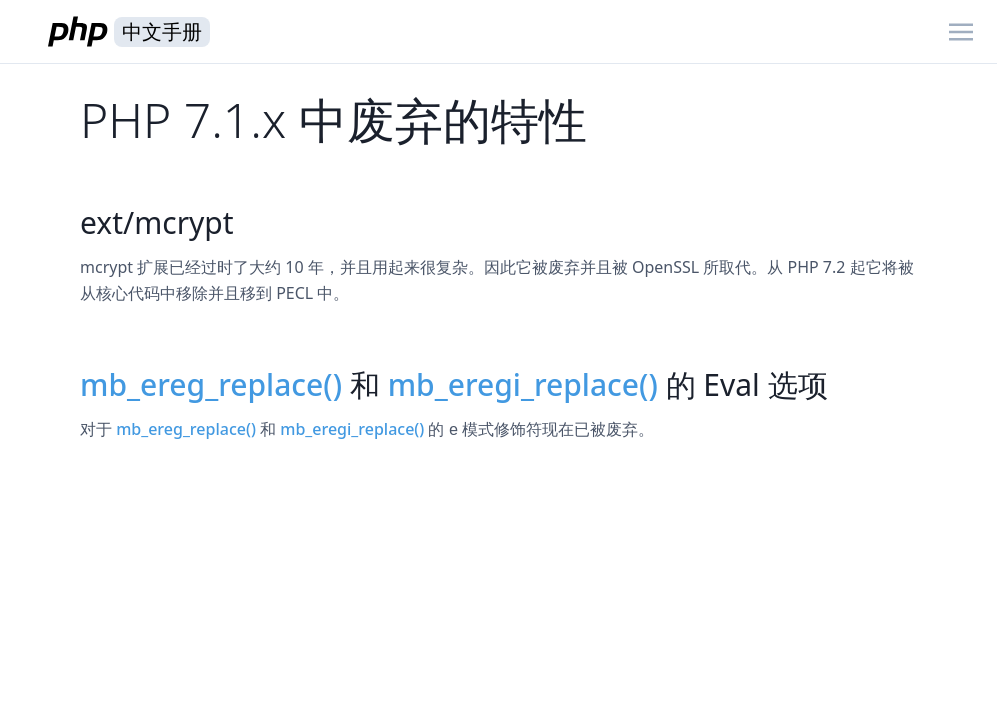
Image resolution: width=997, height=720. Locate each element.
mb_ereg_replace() (211, 384)
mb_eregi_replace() (523, 384)
